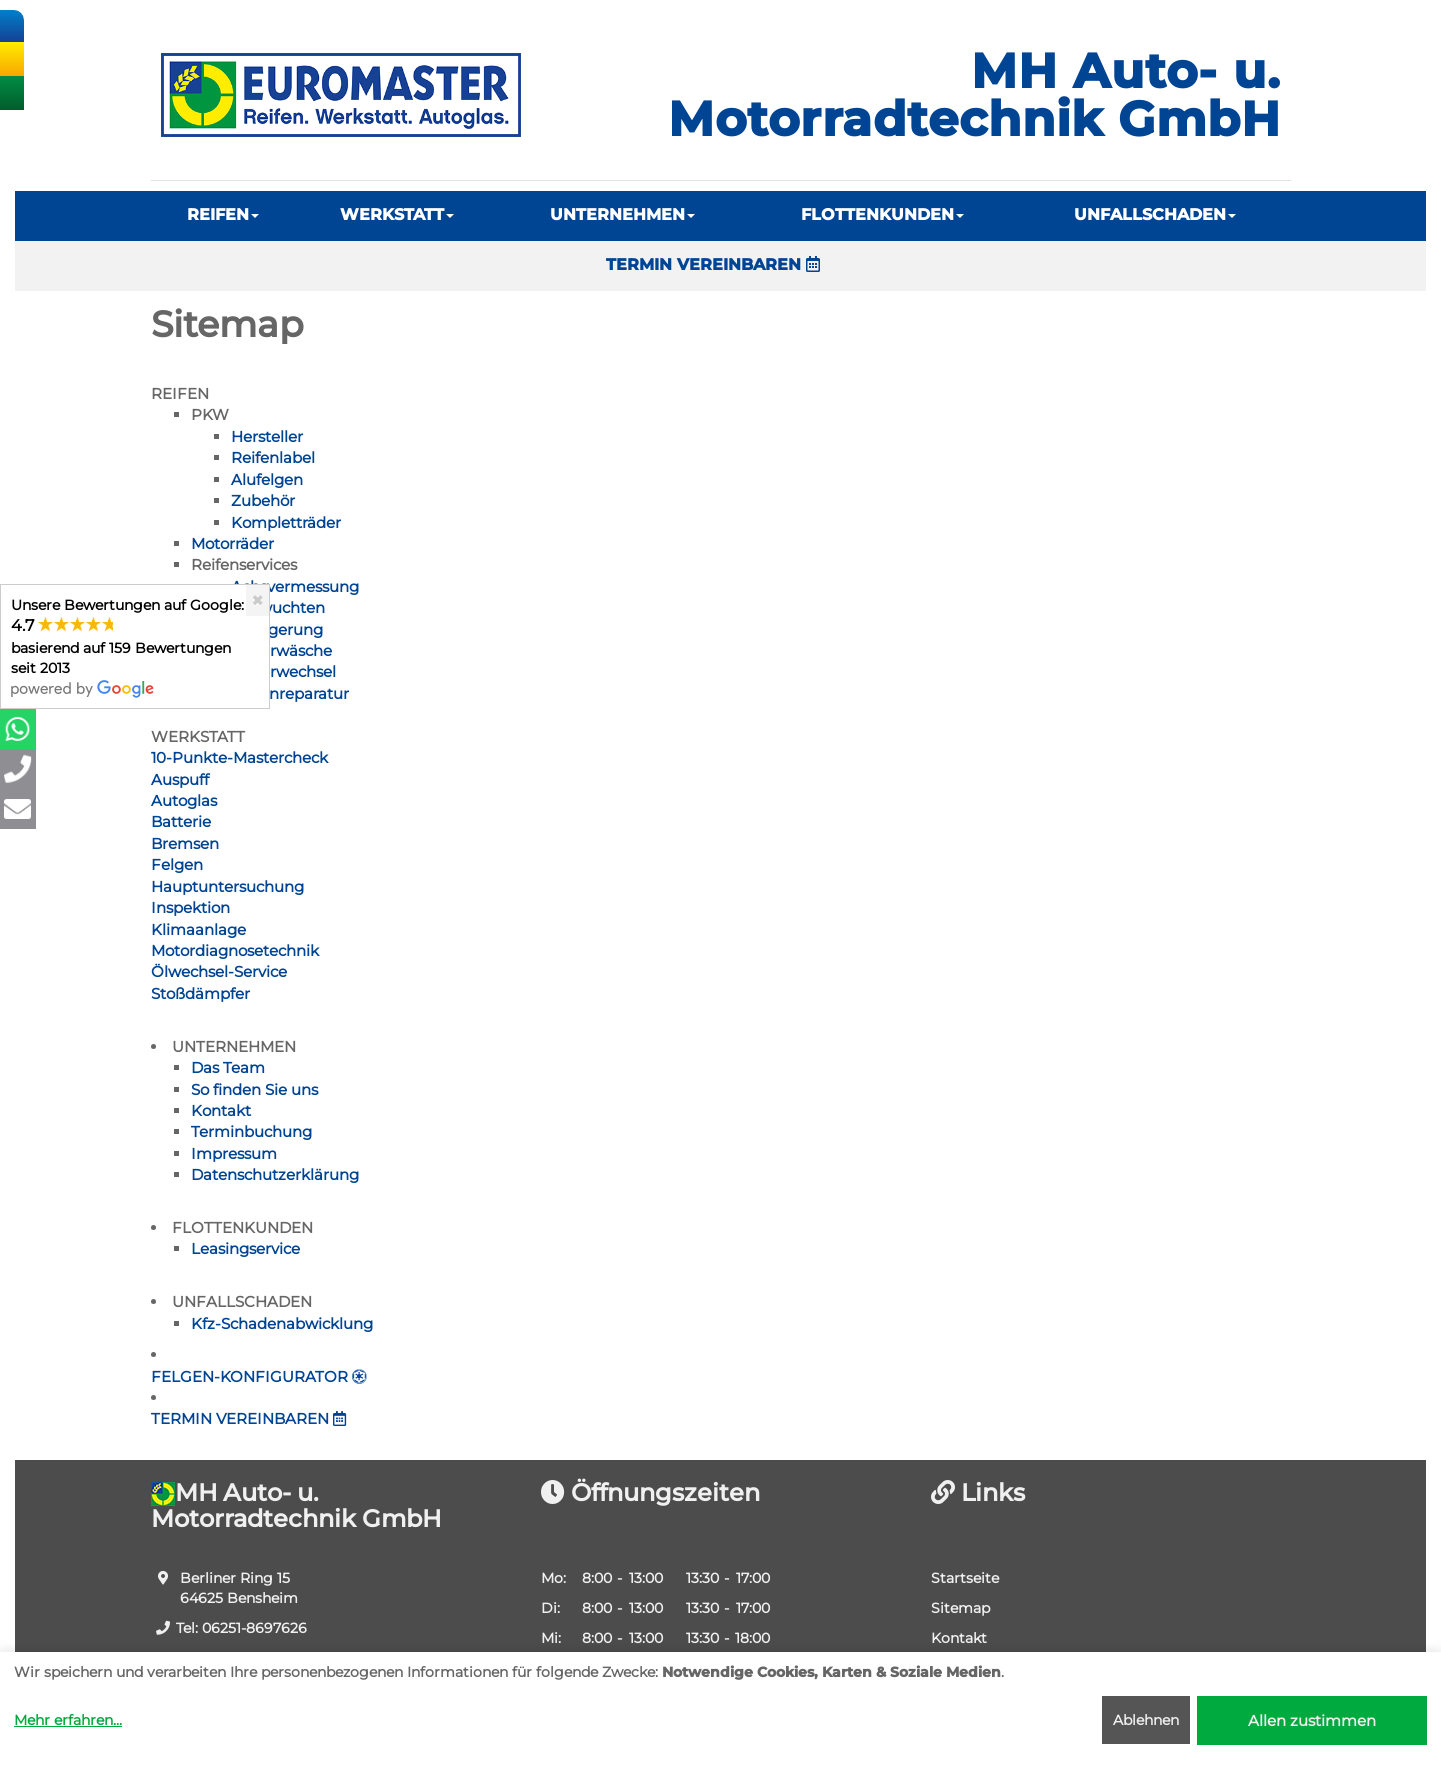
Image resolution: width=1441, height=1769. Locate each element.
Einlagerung (277, 629)
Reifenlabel (273, 457)
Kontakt (221, 1110)
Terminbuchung (251, 1131)
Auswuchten (278, 607)
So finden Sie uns (254, 1089)
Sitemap (960, 1608)
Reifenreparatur (290, 693)
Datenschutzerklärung (275, 1174)
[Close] (257, 600)
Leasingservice (245, 1248)
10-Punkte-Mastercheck (239, 757)
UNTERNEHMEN (622, 214)
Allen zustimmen (1312, 1720)
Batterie (181, 821)
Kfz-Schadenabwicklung (282, 1323)
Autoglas (184, 800)
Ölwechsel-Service (219, 971)
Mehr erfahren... (68, 1720)
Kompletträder (286, 522)
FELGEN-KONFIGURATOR (259, 1376)
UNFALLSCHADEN (1155, 214)
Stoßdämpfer (200, 993)
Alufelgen (267, 479)
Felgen (177, 864)
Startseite (965, 1578)
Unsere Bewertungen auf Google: (127, 646)
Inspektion (190, 907)
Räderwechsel (283, 671)
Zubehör (263, 500)
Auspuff (180, 779)
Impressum (234, 1153)
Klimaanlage (198, 929)
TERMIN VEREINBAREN (713, 264)
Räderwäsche (281, 650)
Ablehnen (1146, 1720)
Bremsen (185, 843)
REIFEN (223, 214)
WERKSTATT (397, 214)
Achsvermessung (295, 586)
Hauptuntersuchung (227, 886)
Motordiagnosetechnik (235, 950)
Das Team (228, 1067)
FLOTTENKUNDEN (882, 214)
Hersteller (267, 436)
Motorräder (232, 543)
